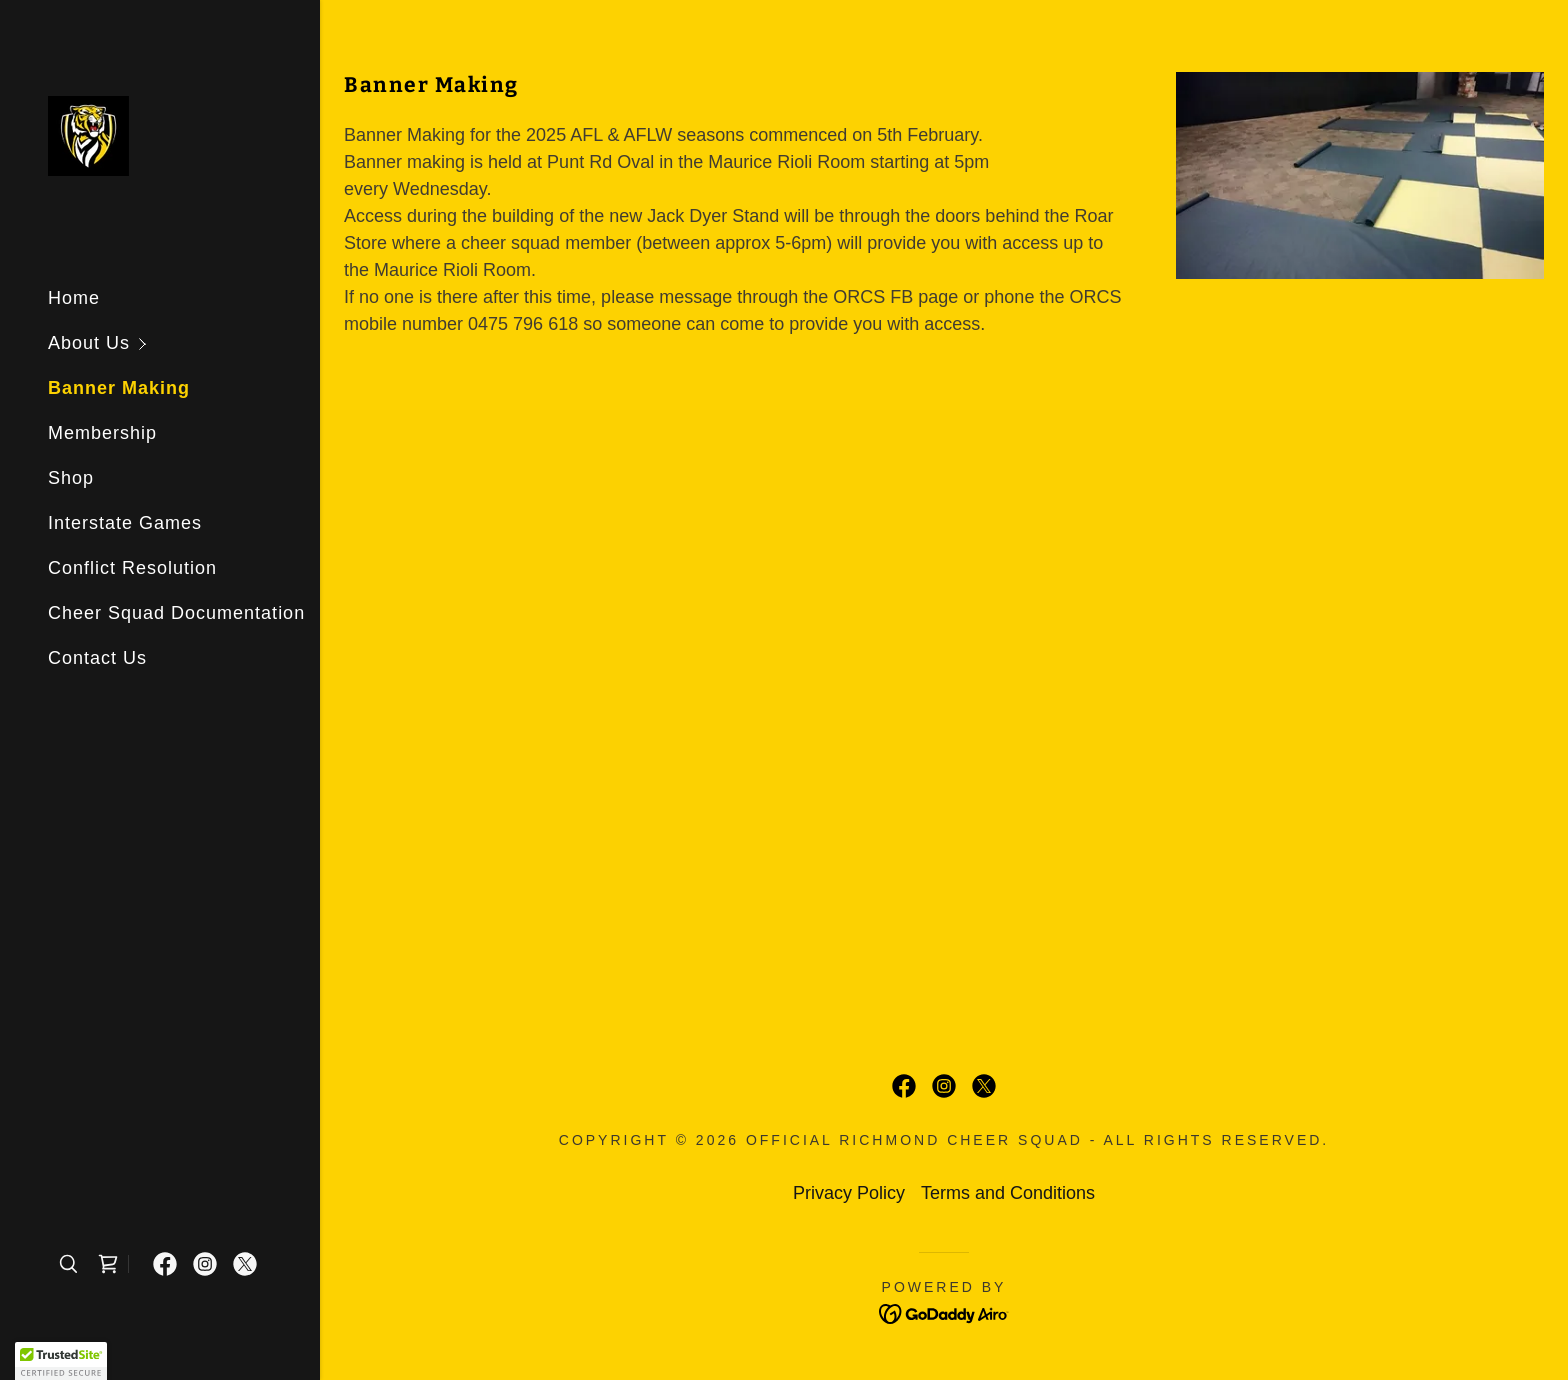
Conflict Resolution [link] (132, 568)
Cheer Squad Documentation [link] (176, 613)
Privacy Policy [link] (849, 1193)
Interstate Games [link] (125, 523)
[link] (88, 135)
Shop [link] (71, 478)
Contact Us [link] (97, 658)
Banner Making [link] (119, 388)
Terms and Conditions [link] (1008, 1193)
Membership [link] (102, 433)
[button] (184, 343)
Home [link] (74, 298)
